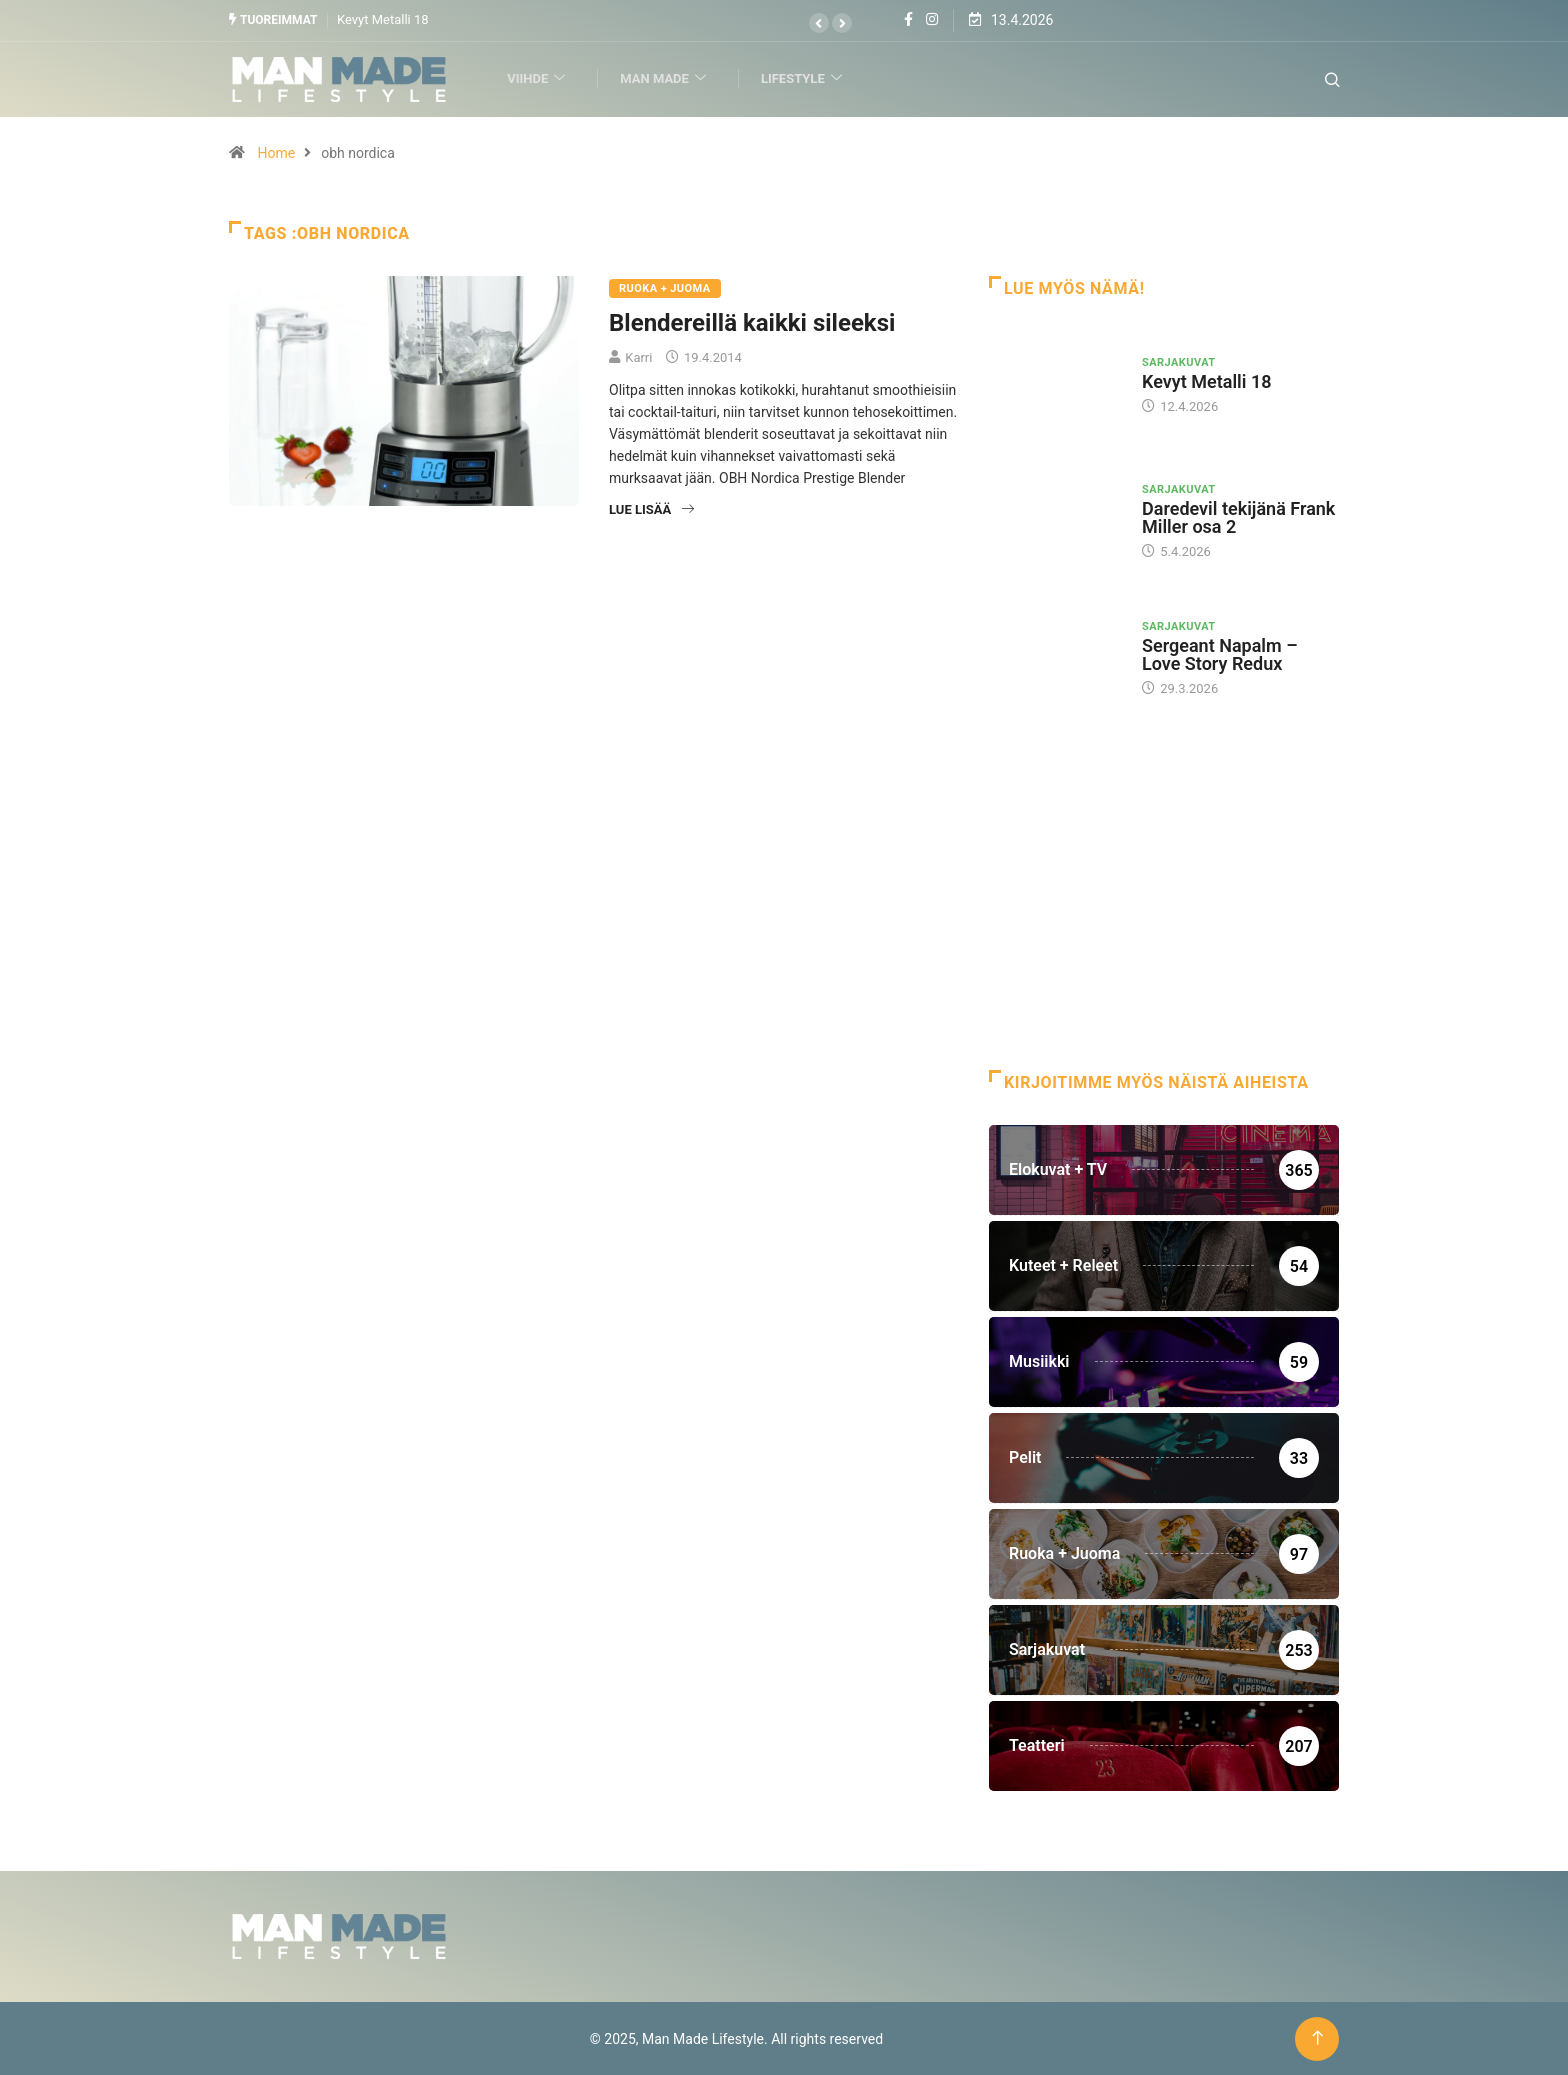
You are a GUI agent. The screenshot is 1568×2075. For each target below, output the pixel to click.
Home (276, 152)
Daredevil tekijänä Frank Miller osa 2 (1238, 517)
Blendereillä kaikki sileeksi (752, 322)
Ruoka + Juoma (665, 287)
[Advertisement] (1164, 909)
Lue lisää (651, 508)
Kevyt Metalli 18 (383, 19)
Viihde (542, 78)
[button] (819, 23)
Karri (638, 356)
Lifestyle (808, 78)
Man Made (669, 78)
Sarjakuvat (1179, 361)
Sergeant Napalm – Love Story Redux (1220, 653)
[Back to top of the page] (1317, 2037)
